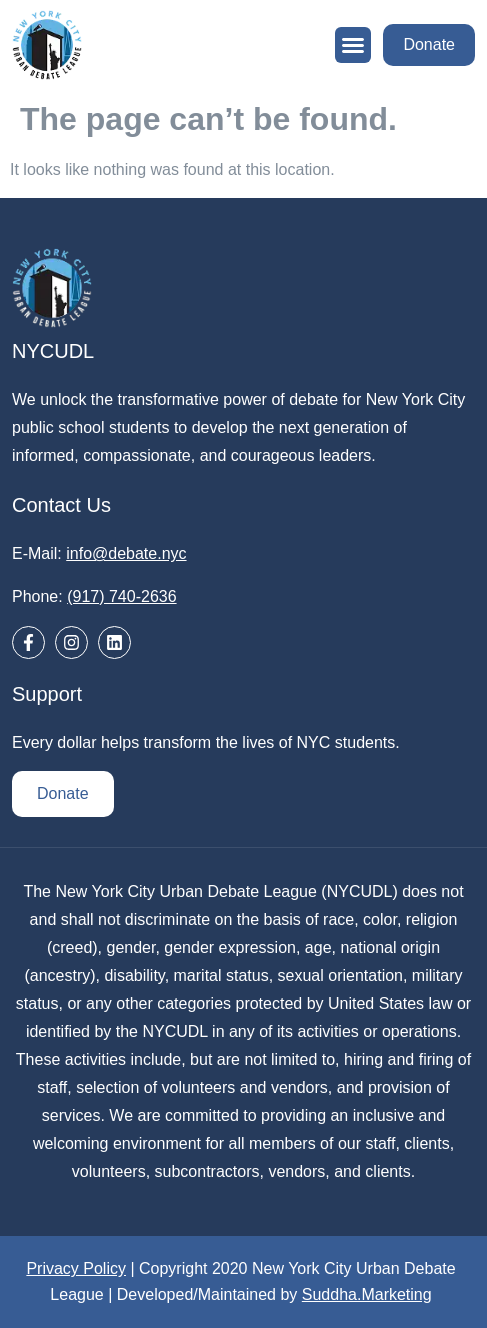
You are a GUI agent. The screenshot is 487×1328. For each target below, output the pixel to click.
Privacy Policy (76, 1268)
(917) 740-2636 (121, 596)
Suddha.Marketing (367, 1294)
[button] (353, 45)
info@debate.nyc (126, 553)
